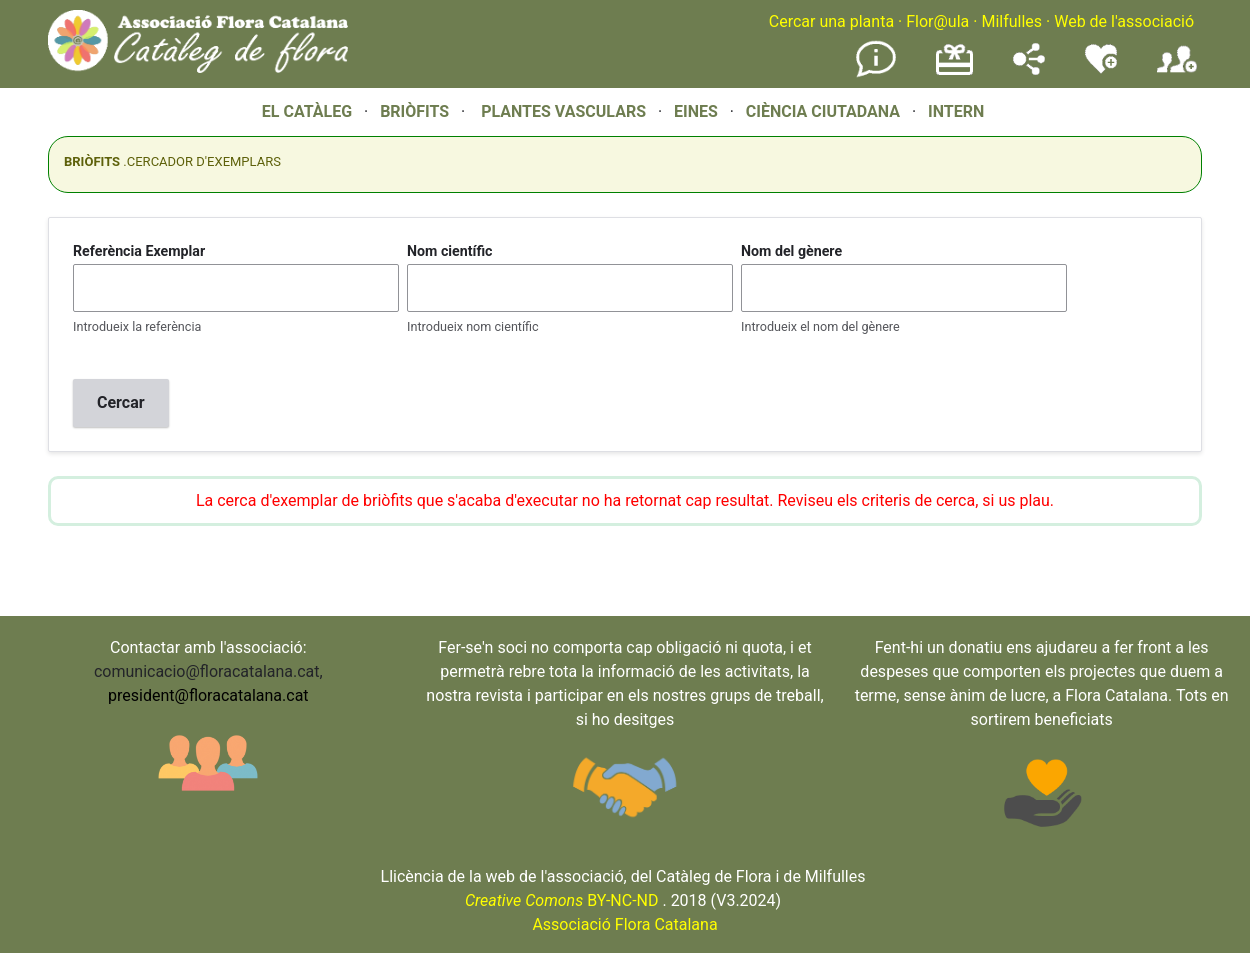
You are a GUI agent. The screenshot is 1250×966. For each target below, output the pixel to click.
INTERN (956, 111)
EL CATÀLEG (307, 111)
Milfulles (1011, 21)
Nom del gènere (791, 251)
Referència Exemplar (139, 251)
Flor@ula (937, 21)
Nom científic (450, 251)
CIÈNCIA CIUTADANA (823, 111)
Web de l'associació (1124, 21)
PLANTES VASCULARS (563, 111)
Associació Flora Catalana (624, 924)
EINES (696, 111)
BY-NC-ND (562, 900)
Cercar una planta (831, 21)
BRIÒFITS (416, 111)
